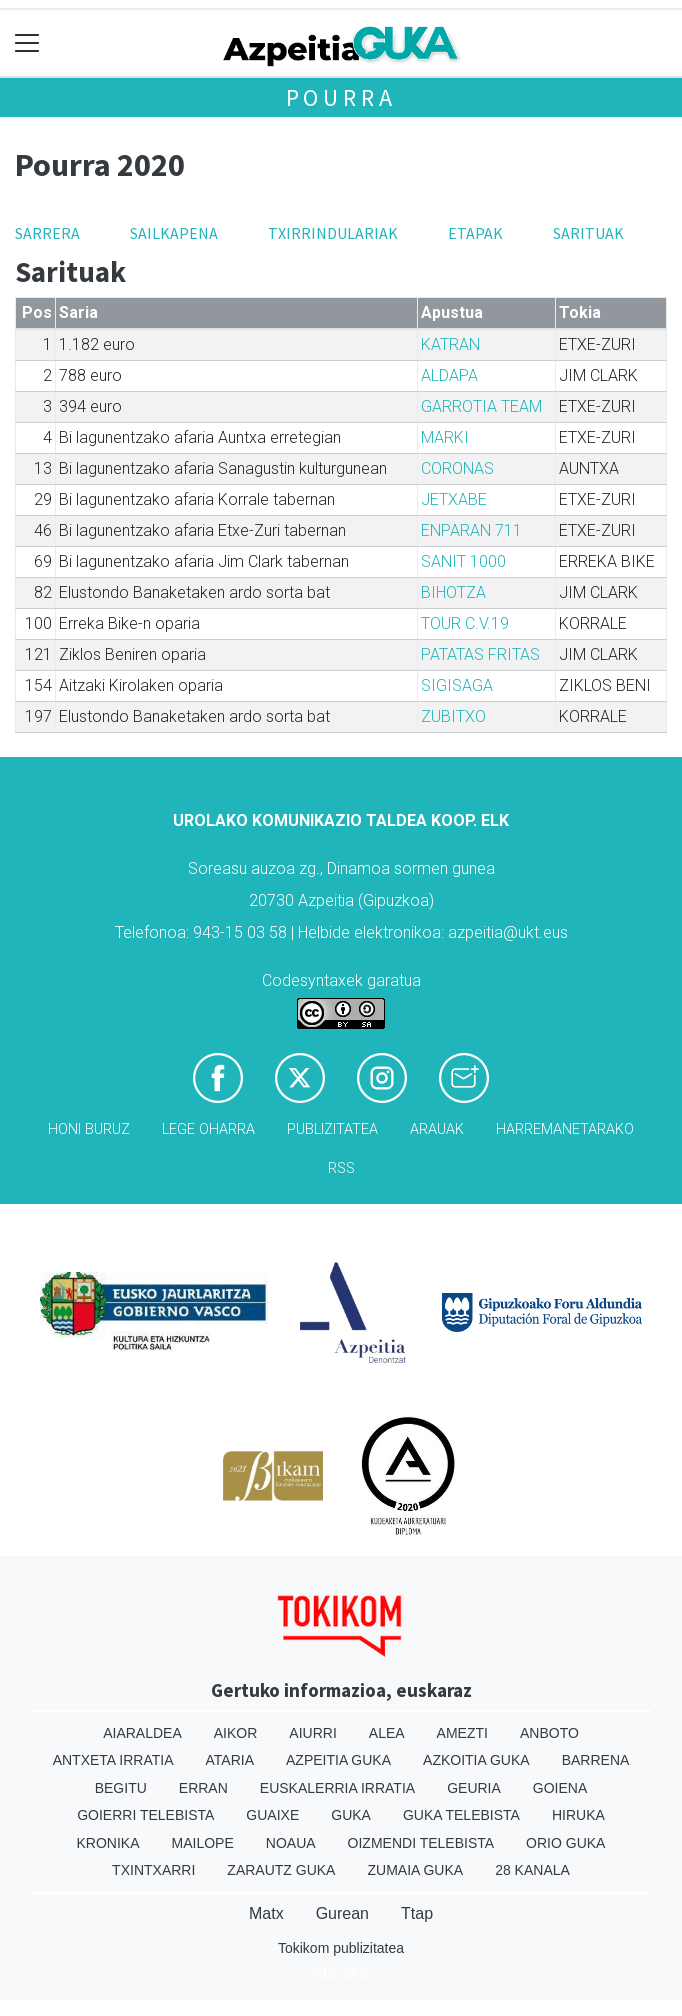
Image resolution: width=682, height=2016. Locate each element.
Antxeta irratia (113, 1760)
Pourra (341, 97)
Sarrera (47, 233)
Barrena (596, 1760)
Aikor (236, 1733)
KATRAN (450, 344)
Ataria (230, 1760)
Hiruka (578, 1815)
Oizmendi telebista (421, 1843)
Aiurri (312, 1733)
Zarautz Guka (281, 1870)
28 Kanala (532, 1870)
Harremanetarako (565, 1129)
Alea (387, 1733)
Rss (341, 1168)
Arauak (437, 1129)
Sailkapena (174, 233)
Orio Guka (565, 1843)
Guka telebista (461, 1815)
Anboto (549, 1733)
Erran (203, 1788)
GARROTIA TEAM (481, 406)
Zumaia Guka (415, 1870)
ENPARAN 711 (471, 530)
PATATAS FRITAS (480, 654)
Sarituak (588, 233)
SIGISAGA (457, 685)
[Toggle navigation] (27, 43)
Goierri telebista (145, 1815)
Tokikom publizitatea (341, 1948)
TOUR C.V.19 (465, 623)
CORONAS (457, 468)
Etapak (475, 233)
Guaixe (272, 1815)
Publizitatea (332, 1129)
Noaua (291, 1843)
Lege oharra (208, 1129)
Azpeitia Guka (338, 1760)
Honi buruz (89, 1129)
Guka (351, 1815)
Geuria (474, 1788)
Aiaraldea (142, 1733)
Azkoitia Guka (476, 1760)
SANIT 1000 (463, 561)
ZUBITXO (453, 716)
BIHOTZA (453, 592)
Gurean (342, 1913)
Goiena (560, 1788)
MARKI (445, 437)
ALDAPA (449, 375)
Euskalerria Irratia (337, 1788)
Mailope (203, 1843)
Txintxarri (153, 1870)
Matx (266, 1913)
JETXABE (454, 499)
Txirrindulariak (333, 233)
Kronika (108, 1843)
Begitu (121, 1788)
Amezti (462, 1733)
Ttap (417, 1913)
